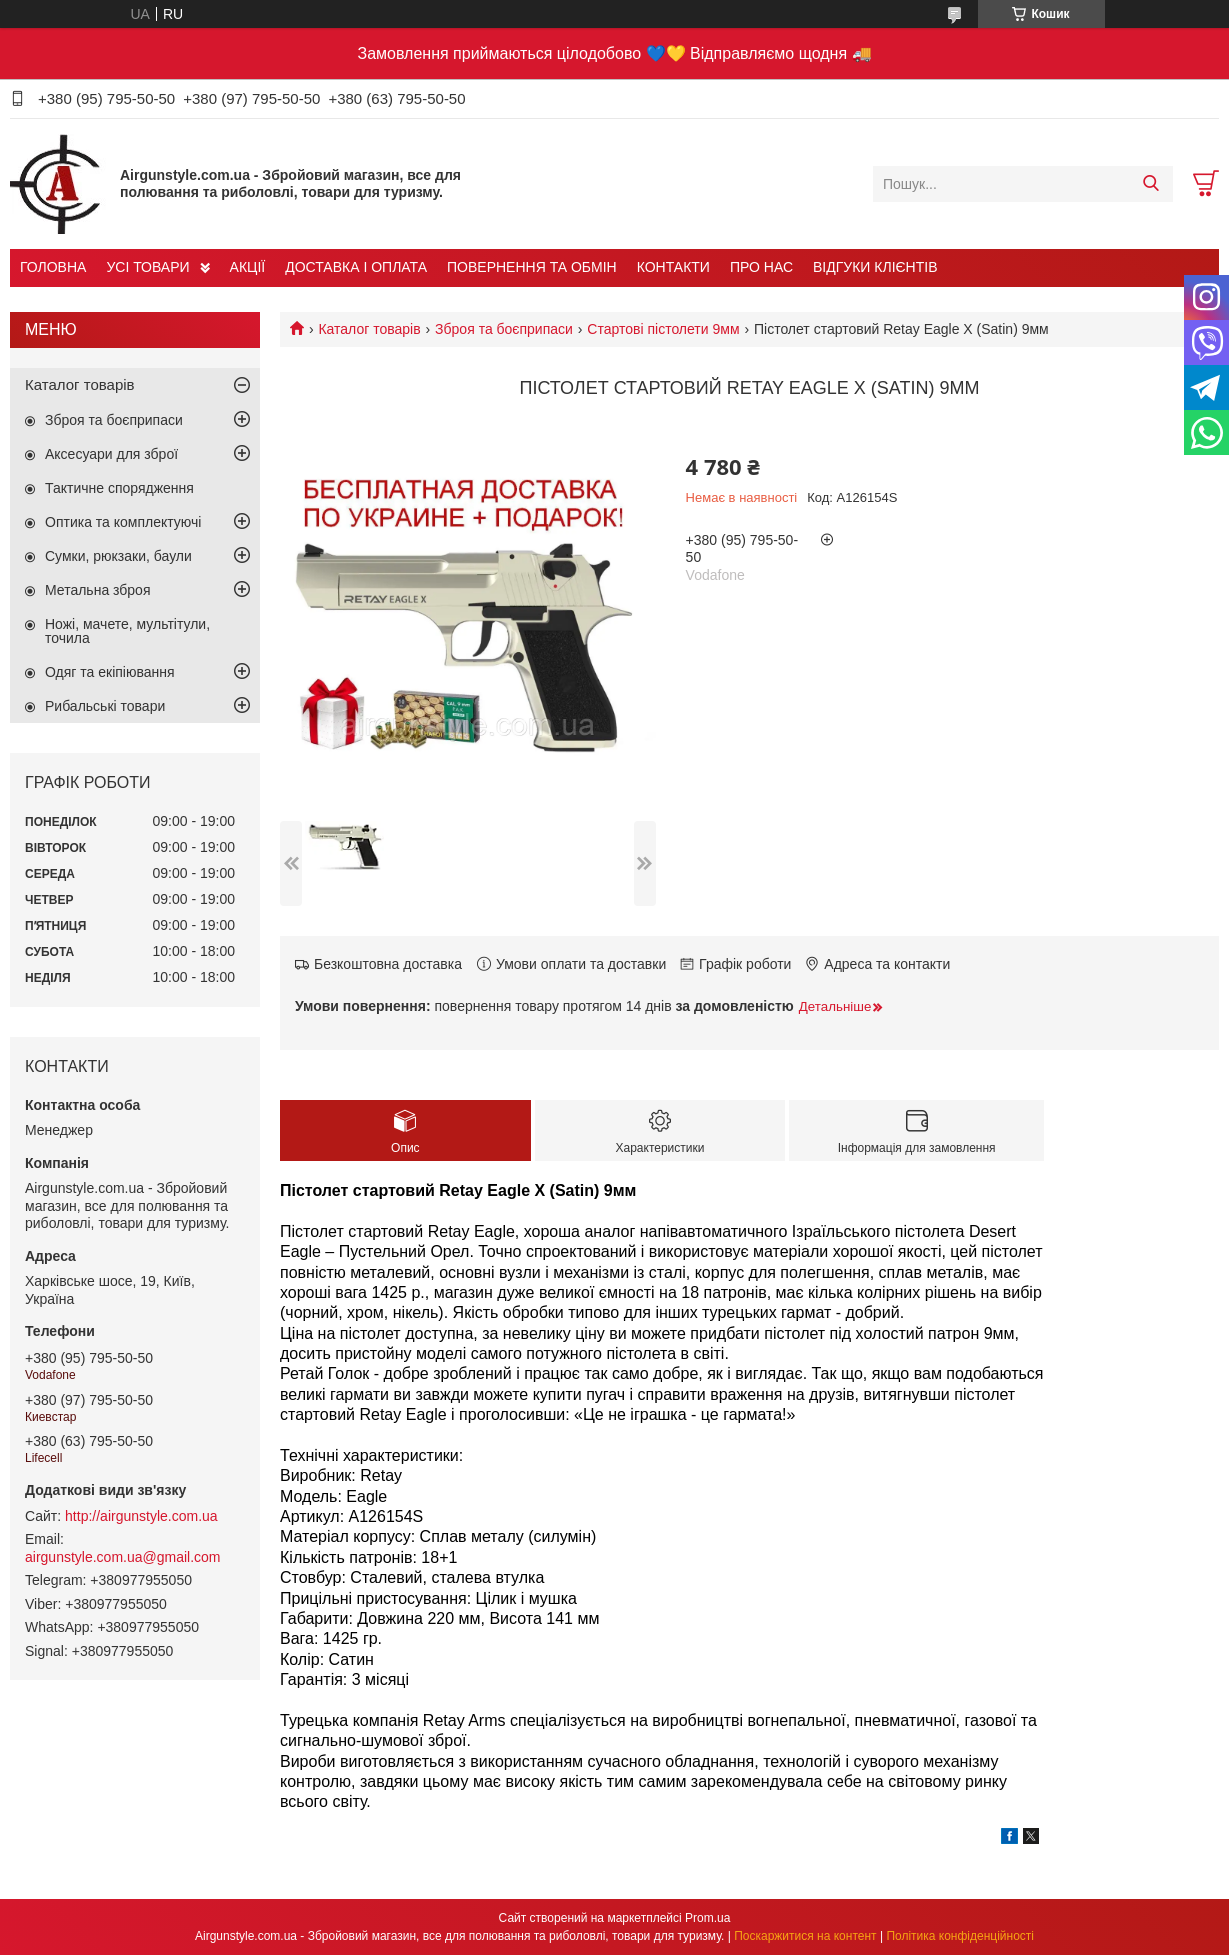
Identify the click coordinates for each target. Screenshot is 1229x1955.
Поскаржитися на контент (805, 1936)
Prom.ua (707, 1918)
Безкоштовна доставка (388, 964)
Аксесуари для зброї (111, 454)
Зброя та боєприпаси (504, 329)
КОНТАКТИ (673, 267)
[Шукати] (1150, 184)
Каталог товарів (369, 329)
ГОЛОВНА (53, 267)
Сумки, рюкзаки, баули (118, 556)
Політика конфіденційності (960, 1936)
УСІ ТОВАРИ (147, 267)
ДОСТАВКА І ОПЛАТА (356, 267)
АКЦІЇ (248, 267)
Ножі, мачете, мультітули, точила (127, 631)
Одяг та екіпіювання (110, 672)
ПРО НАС (761, 267)
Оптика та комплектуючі (123, 522)
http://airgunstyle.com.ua (141, 1516)
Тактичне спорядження (119, 488)
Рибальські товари (105, 706)
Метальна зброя (98, 590)
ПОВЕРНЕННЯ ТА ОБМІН (532, 267)
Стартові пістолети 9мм (663, 329)
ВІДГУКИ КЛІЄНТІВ (875, 267)
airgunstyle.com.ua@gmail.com (123, 1557)
